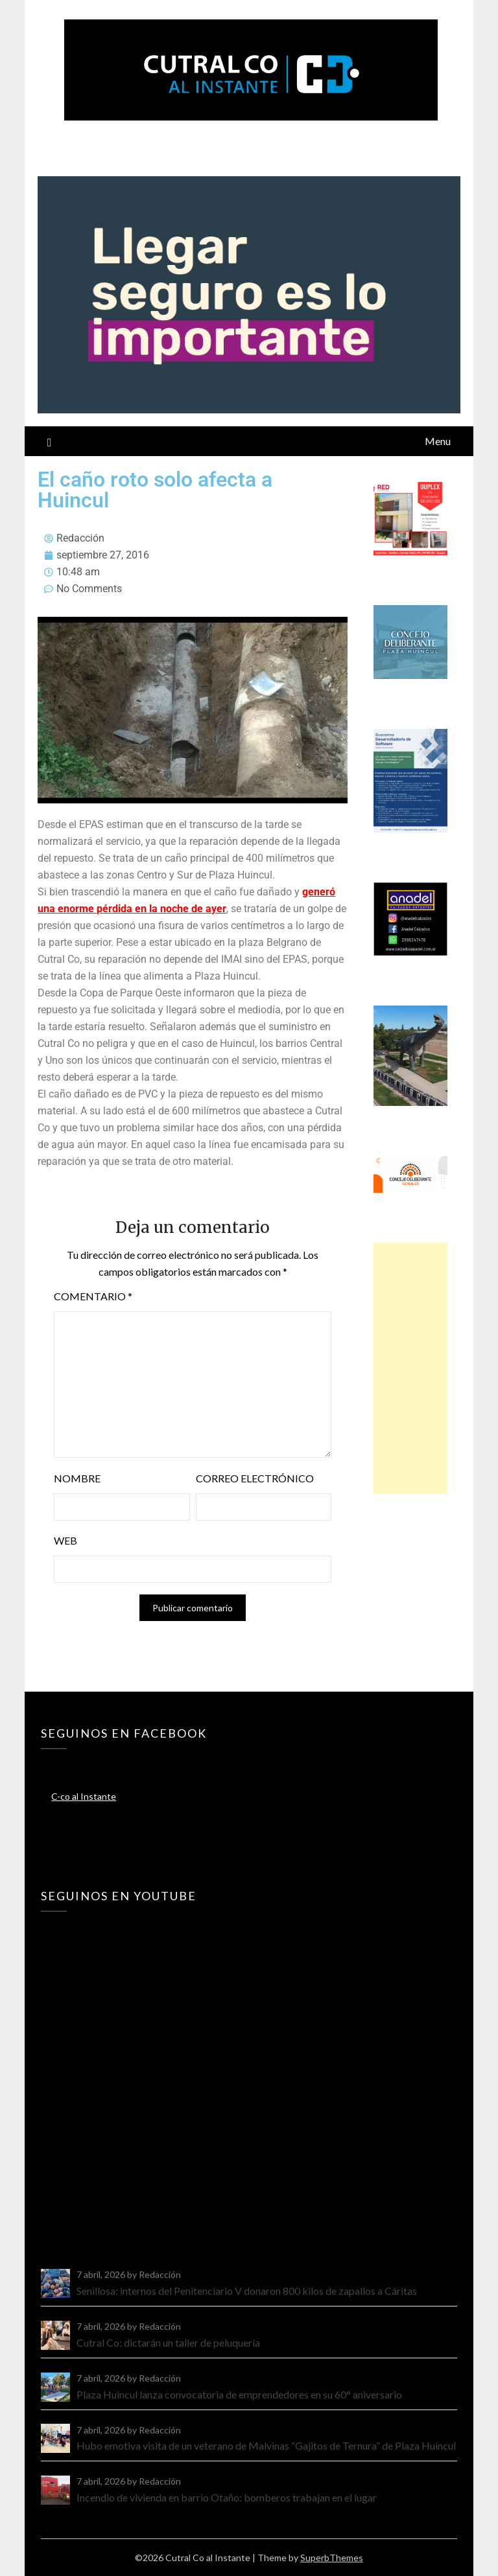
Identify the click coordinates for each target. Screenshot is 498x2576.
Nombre (77, 1478)
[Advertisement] (410, 1368)
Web (65, 1540)
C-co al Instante (83, 1796)
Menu (438, 441)
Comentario (93, 1296)
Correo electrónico (255, 1478)
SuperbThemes (331, 2557)
